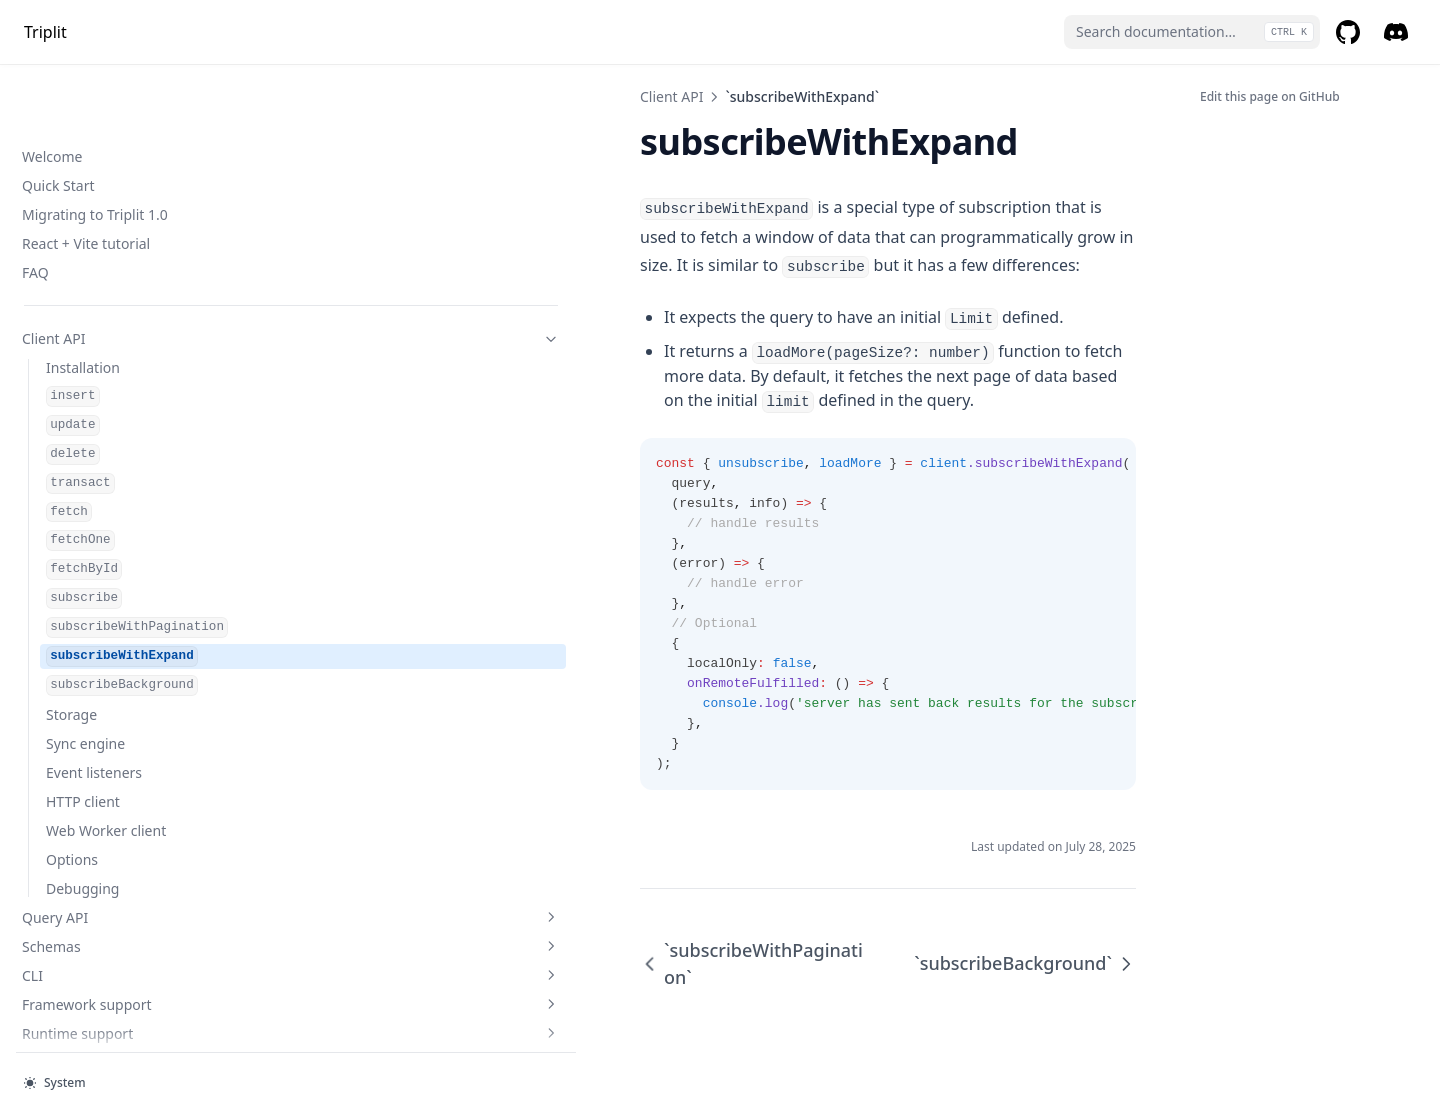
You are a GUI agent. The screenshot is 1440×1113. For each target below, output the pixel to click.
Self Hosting (61, 1008)
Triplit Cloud (123, 768)
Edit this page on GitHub (1270, 96)
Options (72, 565)
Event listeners (94, 478)
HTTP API (52, 1037)
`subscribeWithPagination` (429, 898)
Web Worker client (106, 536)
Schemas (123, 652)
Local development (84, 921)
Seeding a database (86, 950)
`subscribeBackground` (1025, 898)
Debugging (82, 594)
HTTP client (83, 507)
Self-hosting (123, 863)
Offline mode (65, 892)
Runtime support (123, 739)
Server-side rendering (93, 979)
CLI (123, 681)
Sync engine (85, 449)
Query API (123, 623)
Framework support (123, 710)
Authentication (123, 797)
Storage (71, 420)
